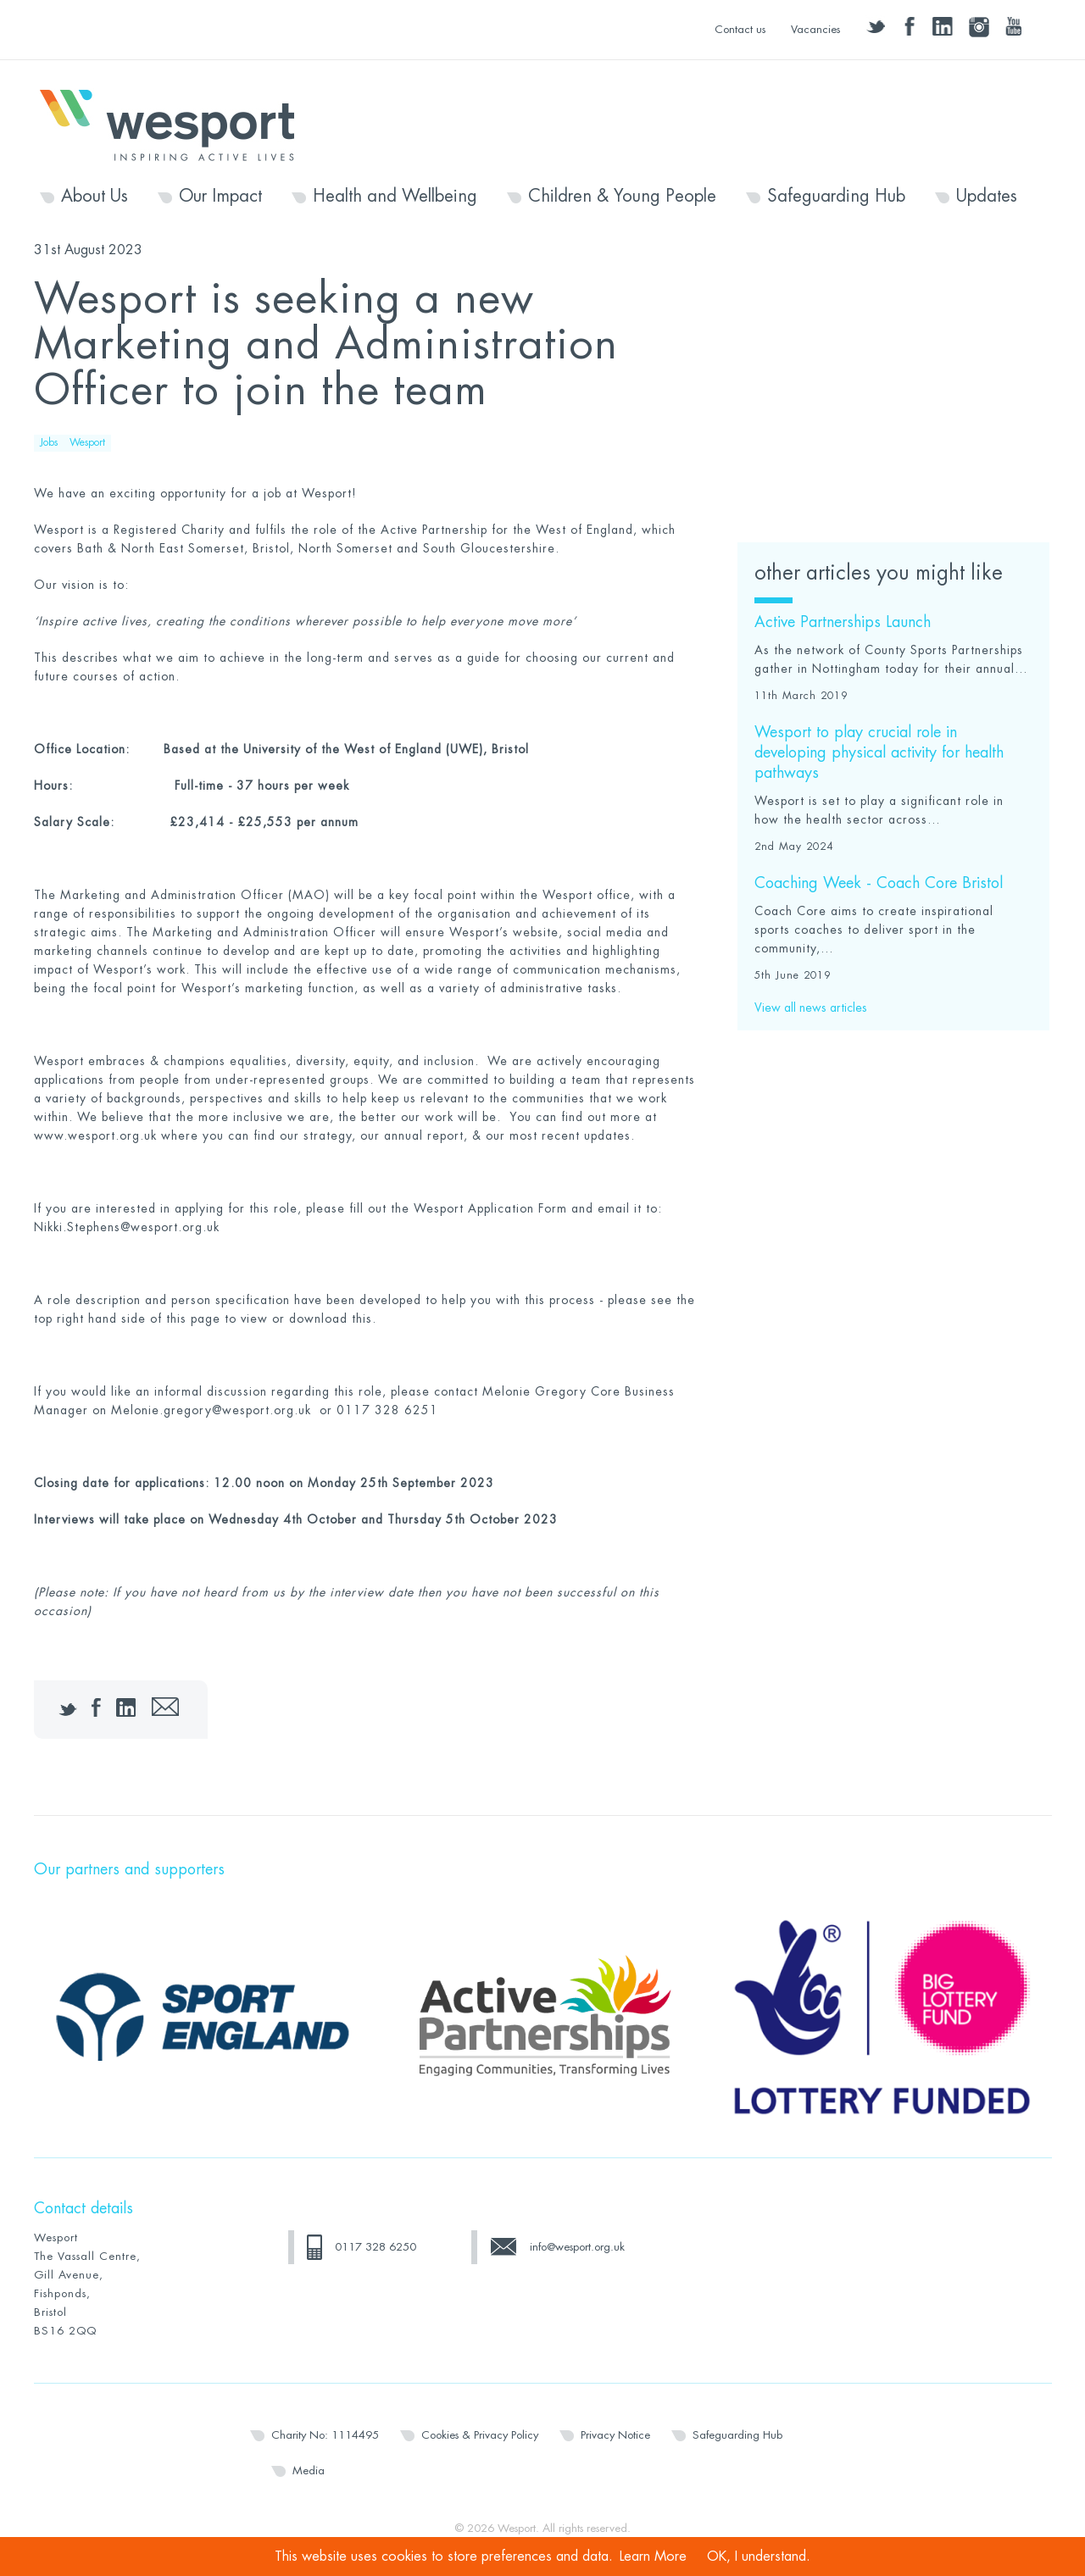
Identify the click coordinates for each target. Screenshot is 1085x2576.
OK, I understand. (758, 2556)
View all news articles (810, 1007)
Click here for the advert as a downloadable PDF (880, 310)
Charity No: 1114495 (325, 2434)
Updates (986, 196)
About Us (94, 196)
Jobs (49, 442)
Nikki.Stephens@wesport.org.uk (127, 1227)
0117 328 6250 (375, 2246)
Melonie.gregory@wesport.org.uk (211, 1410)
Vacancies (815, 29)
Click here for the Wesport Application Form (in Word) (879, 482)
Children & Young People (622, 196)
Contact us (740, 29)
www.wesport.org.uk (95, 1135)
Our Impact (220, 196)
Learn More (653, 2556)
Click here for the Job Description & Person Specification (877, 396)
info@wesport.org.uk (577, 2246)
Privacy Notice (615, 2434)
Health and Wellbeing (395, 196)
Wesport (175, 123)
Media (308, 2470)
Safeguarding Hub (836, 196)
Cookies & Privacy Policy (479, 2434)
